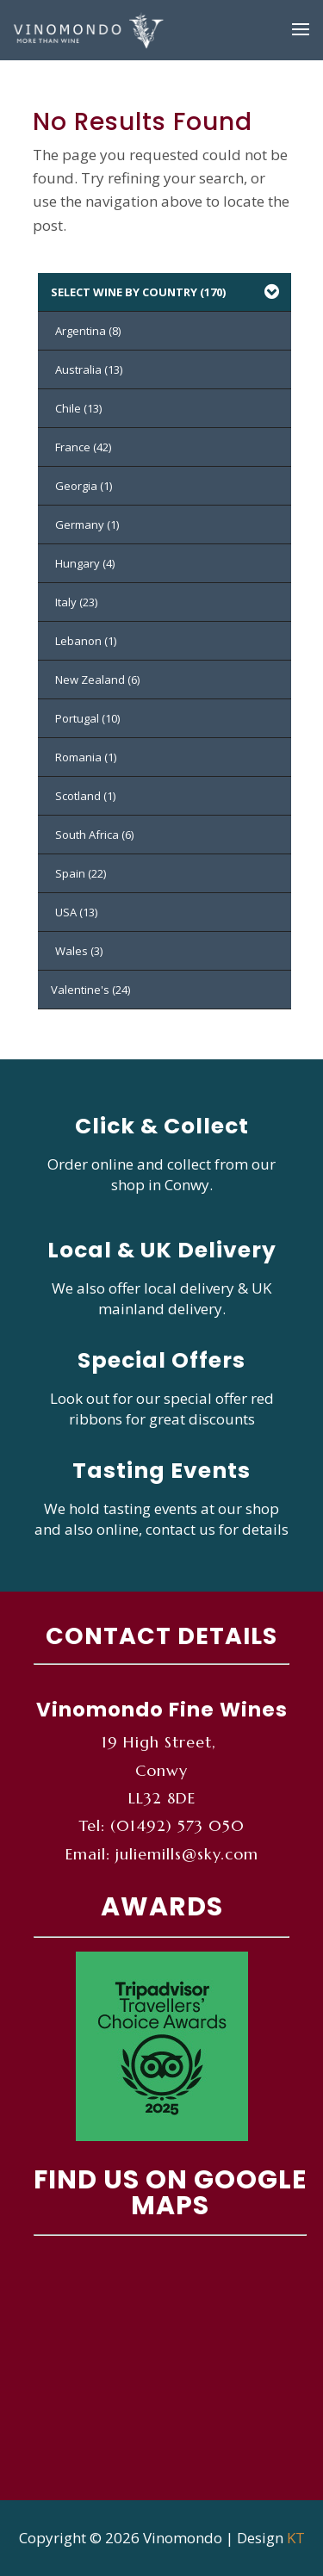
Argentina (88, 330)
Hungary (85, 563)
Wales (78, 951)
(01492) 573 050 (177, 1825)
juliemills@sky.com (186, 1854)
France (83, 447)
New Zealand (97, 679)
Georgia (83, 485)
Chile (78, 408)
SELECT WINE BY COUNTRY (167, 292)
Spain (80, 873)
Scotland (85, 796)
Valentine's (90, 989)
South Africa (94, 834)
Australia (88, 369)
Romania (85, 757)
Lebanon (85, 641)
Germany (87, 524)
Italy (76, 602)
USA (76, 912)
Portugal (87, 718)
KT (296, 2538)
